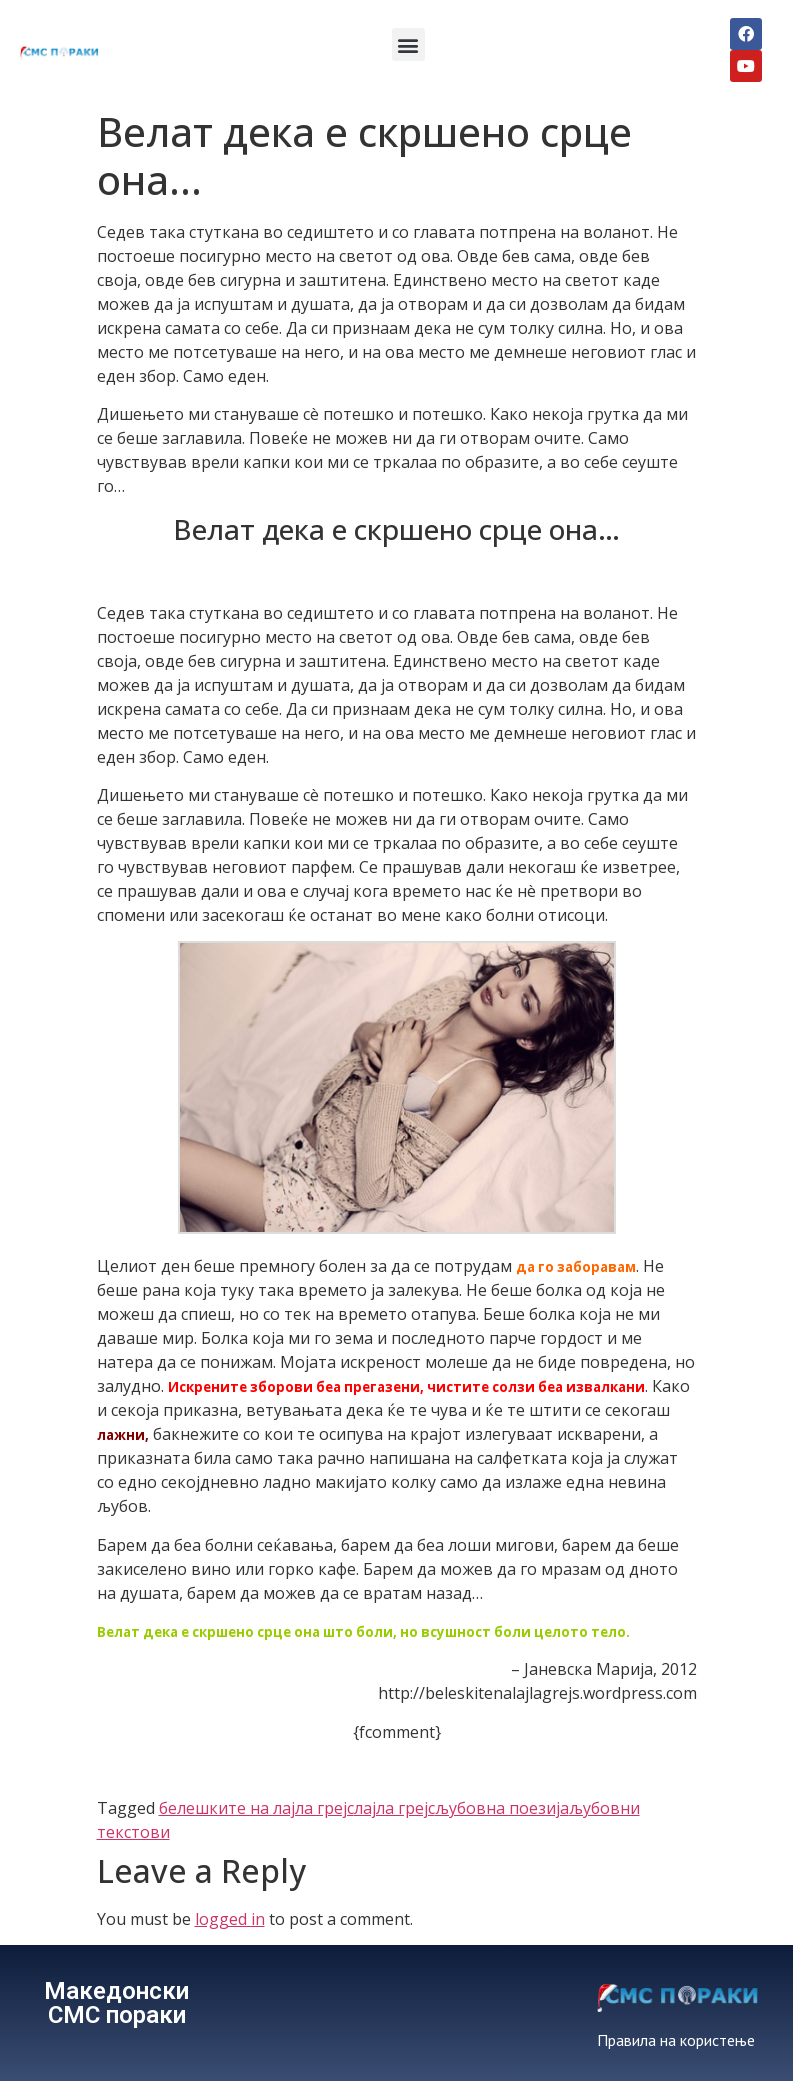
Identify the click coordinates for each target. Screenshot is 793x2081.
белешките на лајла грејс (256, 1808)
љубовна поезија (502, 1808)
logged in (230, 1919)
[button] (408, 44)
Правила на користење (676, 2040)
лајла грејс (394, 1808)
